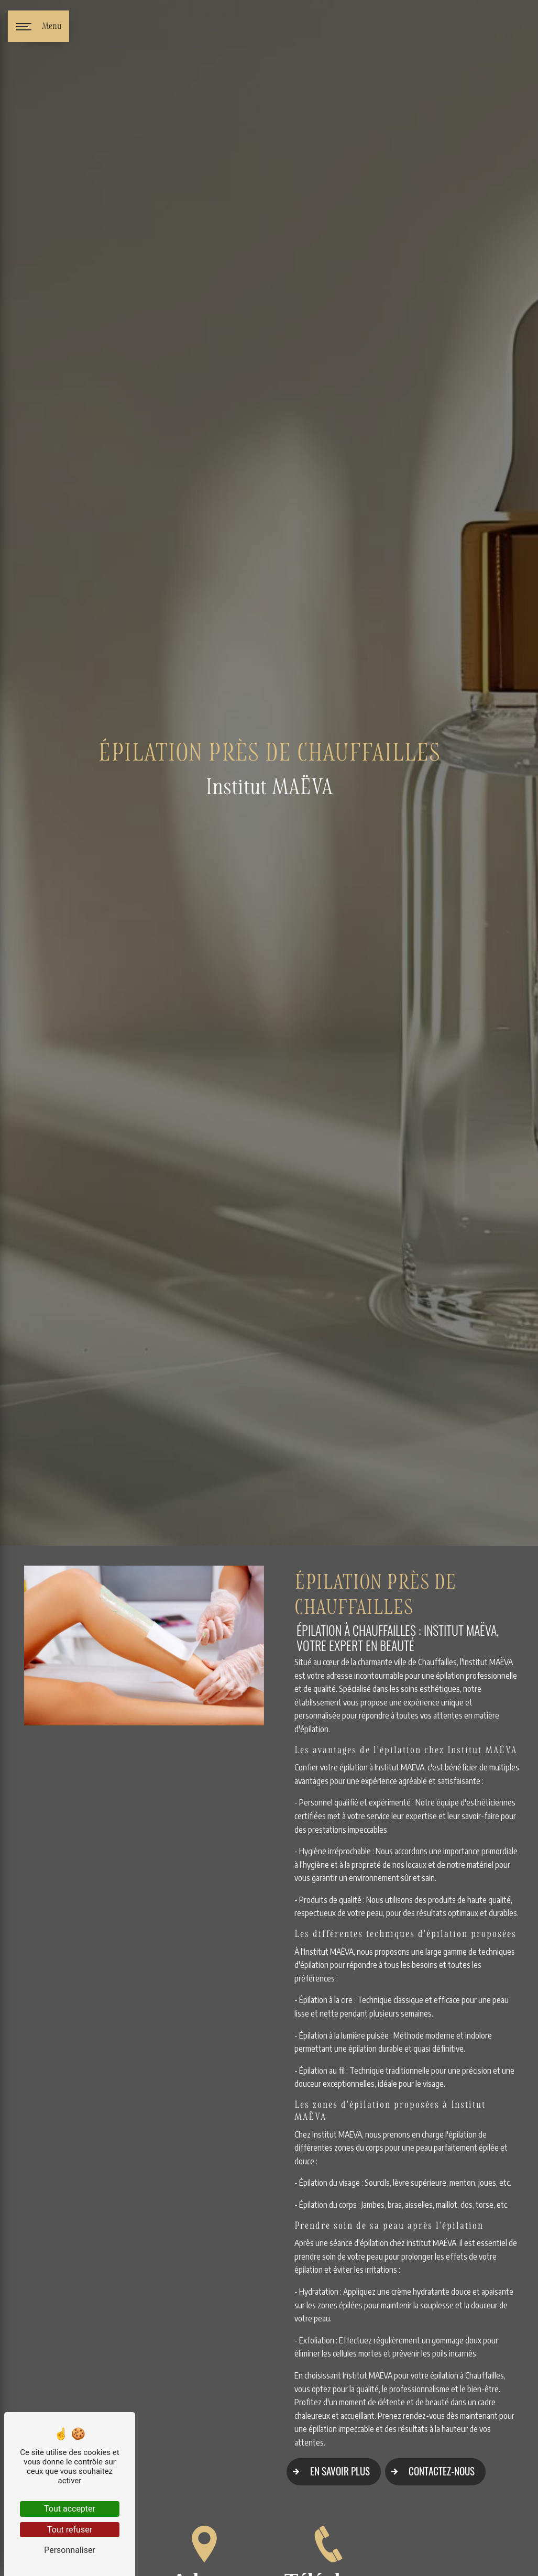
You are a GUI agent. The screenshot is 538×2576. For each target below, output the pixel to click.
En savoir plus (328, 2472)
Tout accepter (69, 2509)
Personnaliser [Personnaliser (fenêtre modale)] (69, 2550)
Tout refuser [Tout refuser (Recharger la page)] (69, 2530)
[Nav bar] (38, 26)
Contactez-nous (430, 2472)
